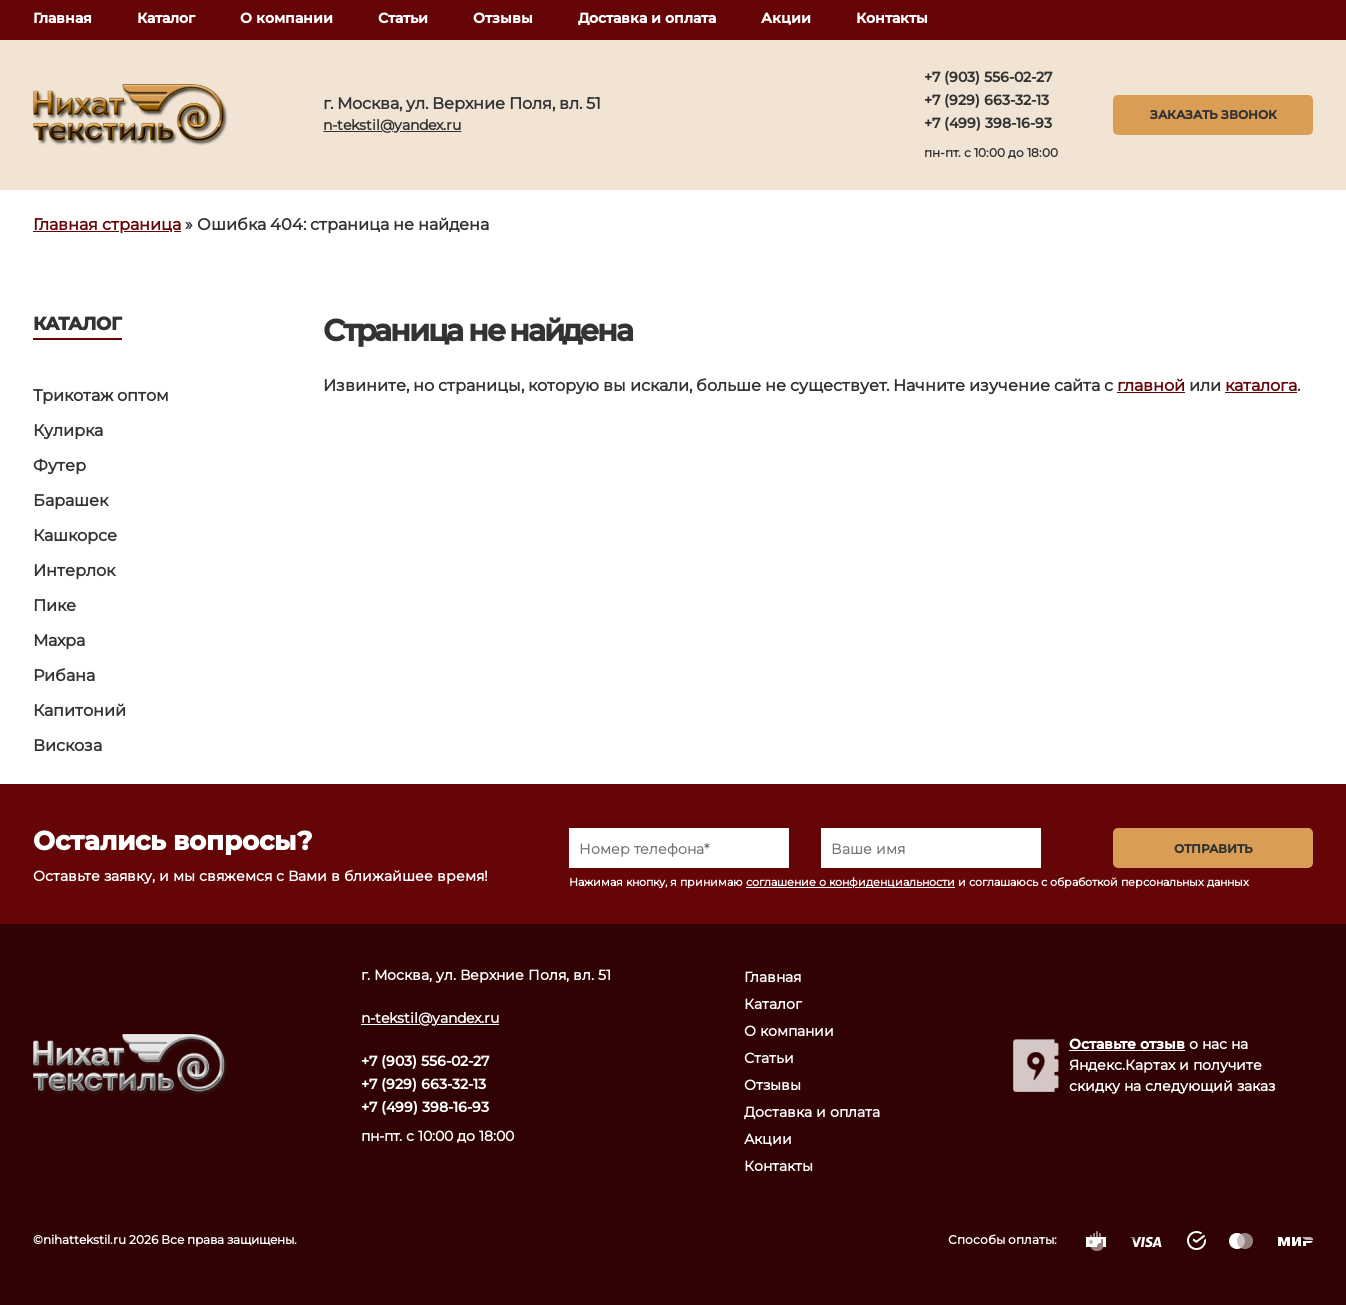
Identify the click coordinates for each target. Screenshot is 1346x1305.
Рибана (64, 675)
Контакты (892, 18)
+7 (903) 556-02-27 (988, 77)
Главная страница (107, 224)
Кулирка (68, 430)
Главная (62, 18)
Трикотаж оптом (101, 395)
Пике (54, 605)
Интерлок (74, 570)
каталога (1261, 385)
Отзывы (503, 18)
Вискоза (67, 745)
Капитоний (79, 710)
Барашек (70, 500)
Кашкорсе (75, 535)
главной (1151, 385)
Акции (786, 18)
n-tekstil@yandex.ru (392, 125)
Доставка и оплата (647, 18)
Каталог (166, 18)
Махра (59, 640)
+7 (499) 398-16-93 (988, 123)
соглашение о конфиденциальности (850, 882)
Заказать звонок (1213, 114)
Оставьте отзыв (1127, 1044)
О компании (286, 18)
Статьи (403, 18)
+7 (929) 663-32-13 (986, 100)
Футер (59, 465)
